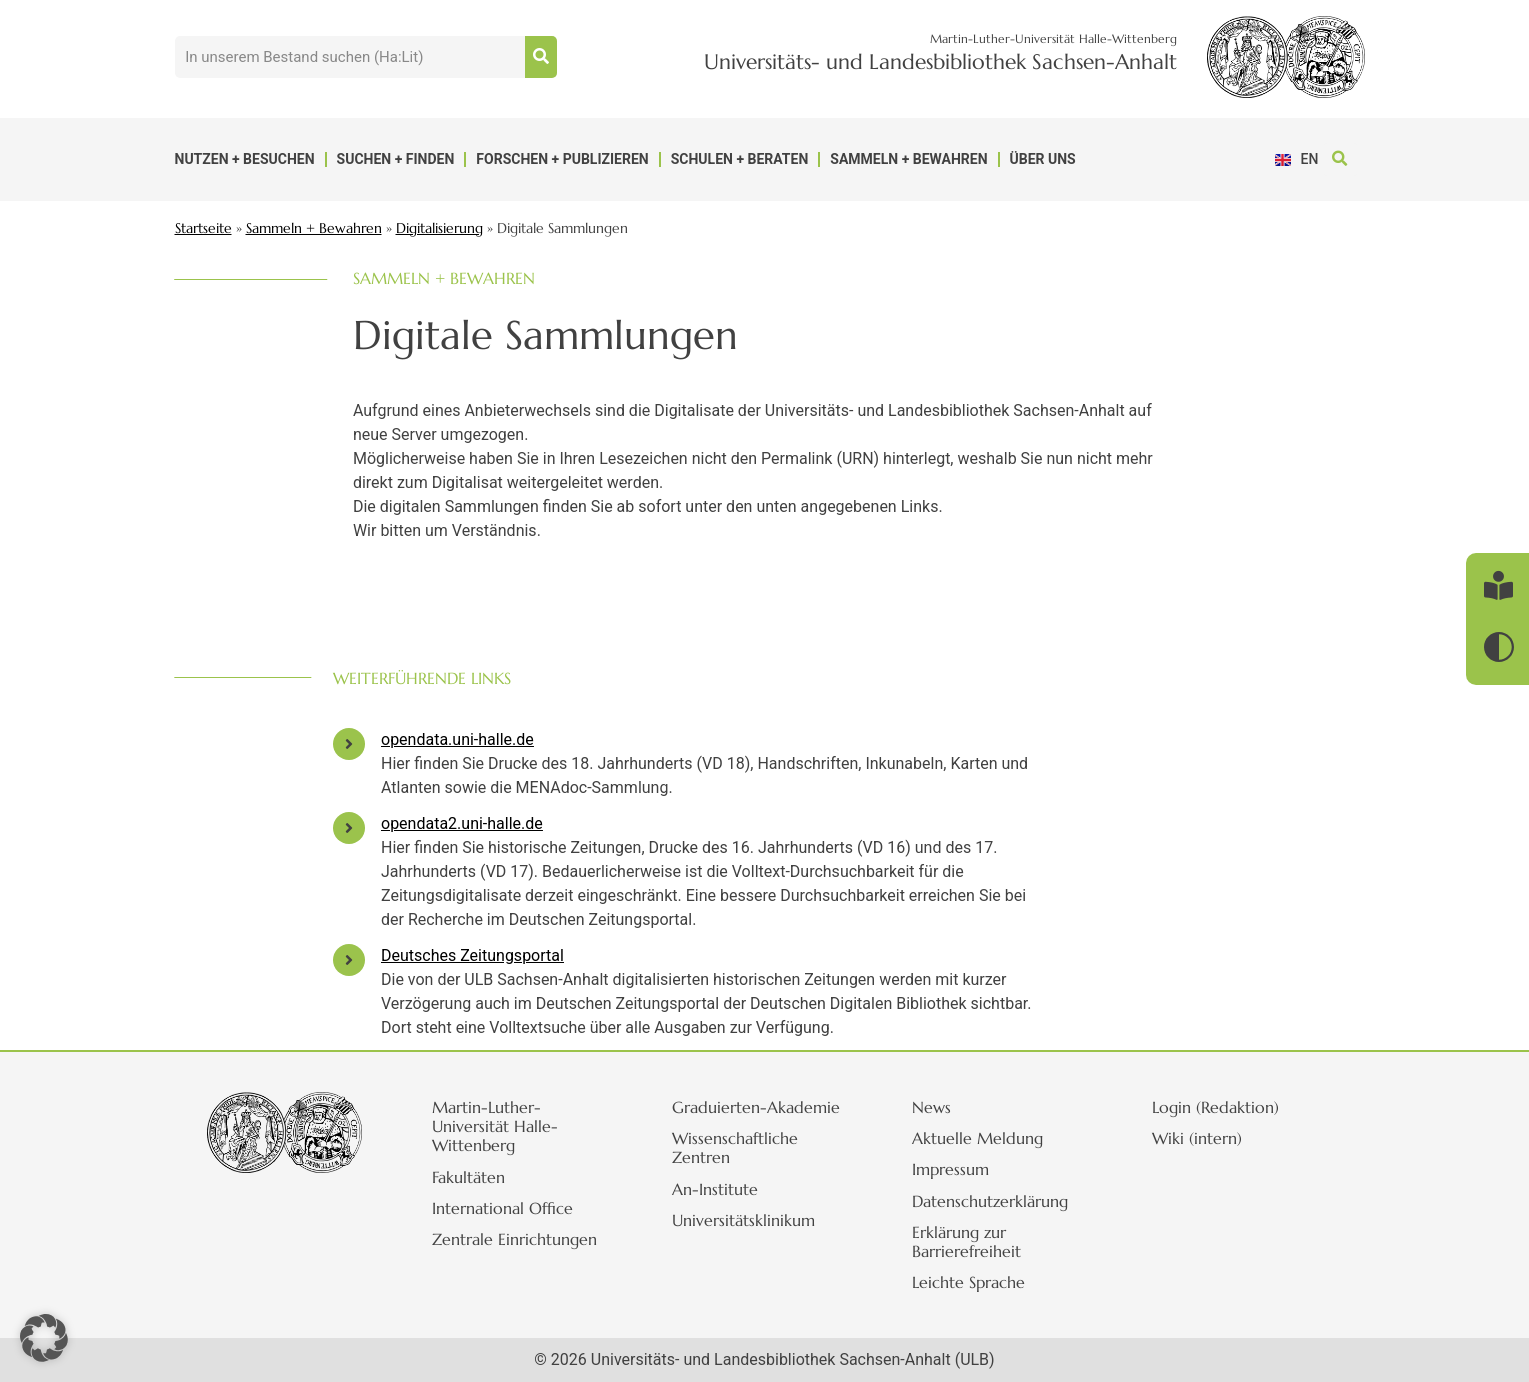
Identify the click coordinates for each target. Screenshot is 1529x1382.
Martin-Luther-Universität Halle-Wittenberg (498, 1126)
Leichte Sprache (971, 1282)
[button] (1340, 159)
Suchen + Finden (396, 159)
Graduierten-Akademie (759, 1107)
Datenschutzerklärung (993, 1201)
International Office (505, 1208)
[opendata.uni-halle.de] (349, 744)
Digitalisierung (439, 228)
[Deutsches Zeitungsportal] (349, 960)
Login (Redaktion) (1218, 1107)
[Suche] (541, 57)
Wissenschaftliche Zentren (738, 1147)
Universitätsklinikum (746, 1220)
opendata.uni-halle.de (457, 739)
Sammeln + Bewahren (908, 159)
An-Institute (718, 1189)
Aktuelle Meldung (980, 1138)
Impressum (953, 1169)
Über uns (1043, 159)
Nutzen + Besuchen (245, 159)
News (934, 1107)
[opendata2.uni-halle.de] (349, 828)
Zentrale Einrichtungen (517, 1239)
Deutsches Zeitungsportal (472, 955)
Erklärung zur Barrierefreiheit (969, 1241)
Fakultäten (471, 1177)
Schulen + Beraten (740, 159)
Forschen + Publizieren (562, 159)
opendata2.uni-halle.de (462, 823)
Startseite (203, 228)
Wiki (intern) (1200, 1138)
